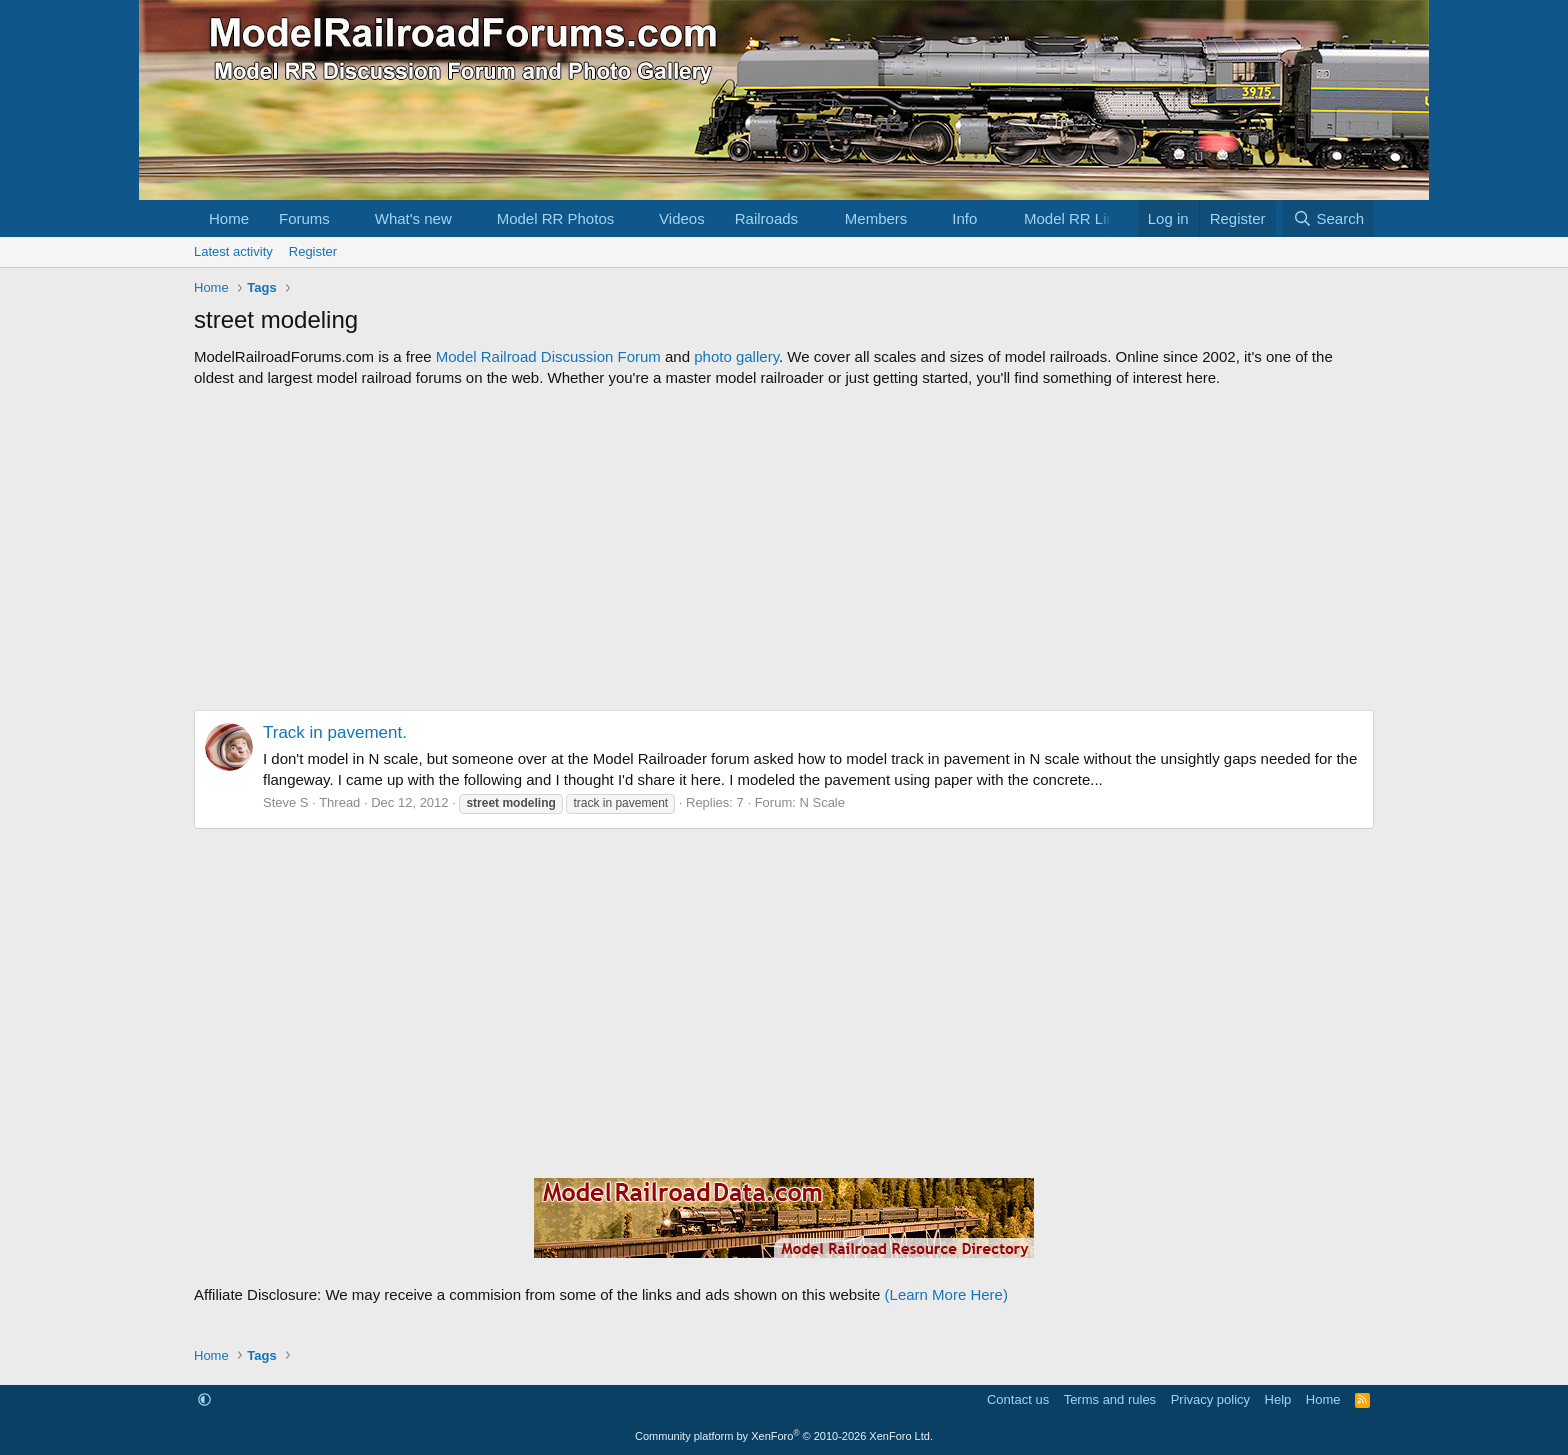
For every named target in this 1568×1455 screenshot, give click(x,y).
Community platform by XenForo (784, 1436)
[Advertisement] (784, 549)
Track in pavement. (335, 732)
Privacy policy (1210, 1399)
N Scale (822, 802)
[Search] (1328, 218)
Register (313, 251)
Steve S (286, 802)
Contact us (1018, 1399)
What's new (413, 218)
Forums (304, 218)
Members (876, 218)
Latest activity (233, 251)
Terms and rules (1110, 1399)
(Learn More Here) (946, 1294)
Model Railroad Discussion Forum (548, 356)
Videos (682, 218)
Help (1278, 1399)
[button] (346, 218)
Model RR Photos (556, 218)
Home (229, 218)
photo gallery (736, 356)
